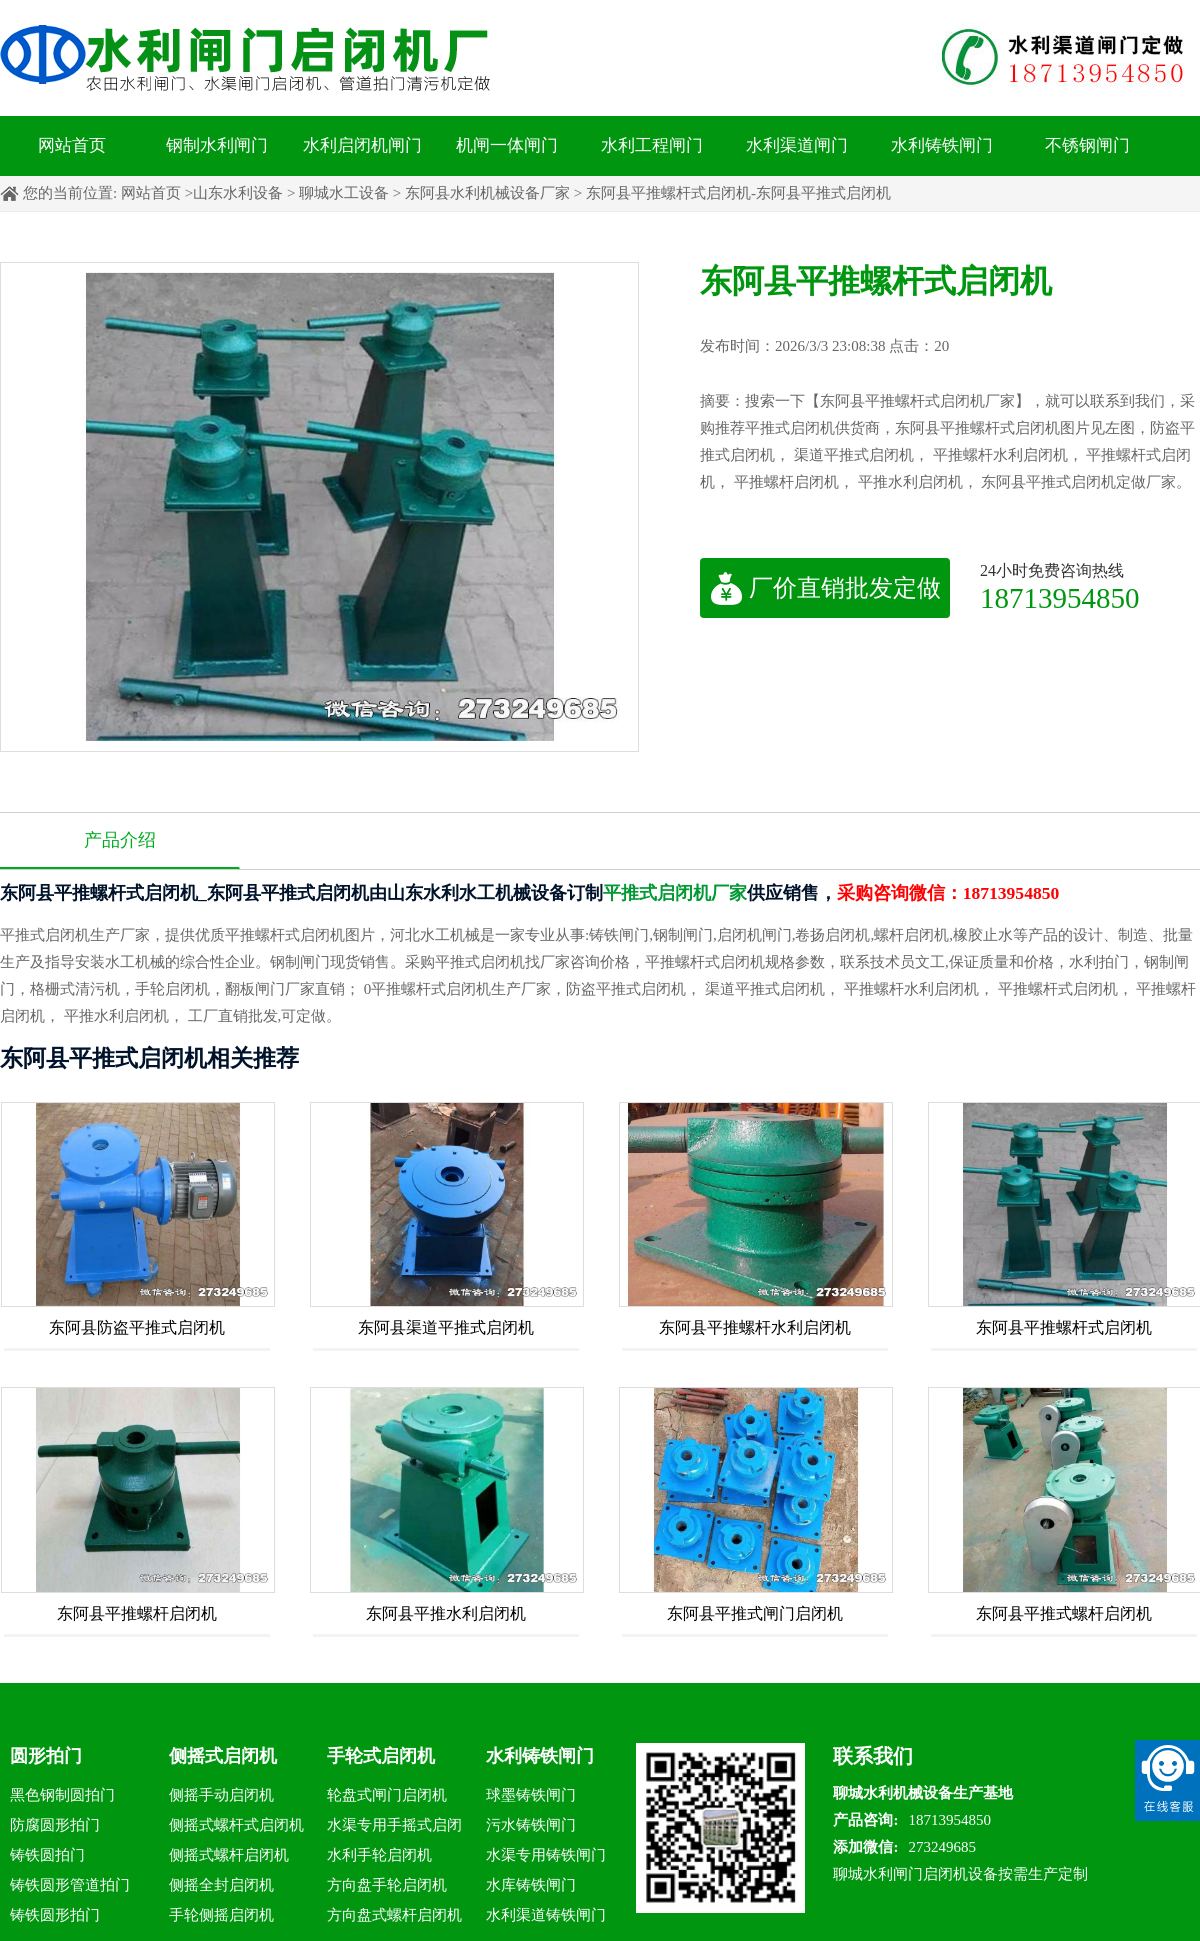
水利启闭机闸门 (362, 145)
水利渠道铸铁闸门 (546, 1915)
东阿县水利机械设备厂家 (487, 193)
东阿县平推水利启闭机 (446, 1613)
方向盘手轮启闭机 (387, 1885)
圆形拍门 (46, 1756)
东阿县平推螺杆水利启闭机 (755, 1327)
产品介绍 (120, 840)
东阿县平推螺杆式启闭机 (1064, 1327)
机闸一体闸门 (507, 145)
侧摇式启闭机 (223, 1756)
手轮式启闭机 (381, 1756)
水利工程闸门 (652, 145)
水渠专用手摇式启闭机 (394, 1828)
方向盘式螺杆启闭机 (394, 1915)
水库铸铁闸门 (531, 1885)
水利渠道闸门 (797, 145)
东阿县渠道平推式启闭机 (446, 1327)
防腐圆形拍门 (55, 1825)
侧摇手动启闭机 (221, 1795)
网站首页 (72, 145)
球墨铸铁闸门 (531, 1795)
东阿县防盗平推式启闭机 (137, 1327)
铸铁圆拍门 (47, 1855)
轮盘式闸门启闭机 (387, 1795)
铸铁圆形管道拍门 (70, 1885)
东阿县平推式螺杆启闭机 (1064, 1613)
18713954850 (1060, 597)
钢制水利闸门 (217, 145)
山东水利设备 (238, 193)
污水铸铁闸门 (531, 1825)
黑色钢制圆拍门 (62, 1795)
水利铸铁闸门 (942, 145)
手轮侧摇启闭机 (221, 1915)
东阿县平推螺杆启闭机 (137, 1613)
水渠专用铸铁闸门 (546, 1855)
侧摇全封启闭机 (221, 1885)
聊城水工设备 (344, 193)
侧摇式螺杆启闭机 (229, 1855)
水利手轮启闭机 (379, 1855)
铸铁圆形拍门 (55, 1915)
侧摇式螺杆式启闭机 (236, 1825)
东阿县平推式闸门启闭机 (755, 1613)
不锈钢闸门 (1087, 145)
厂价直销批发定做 (825, 588)
